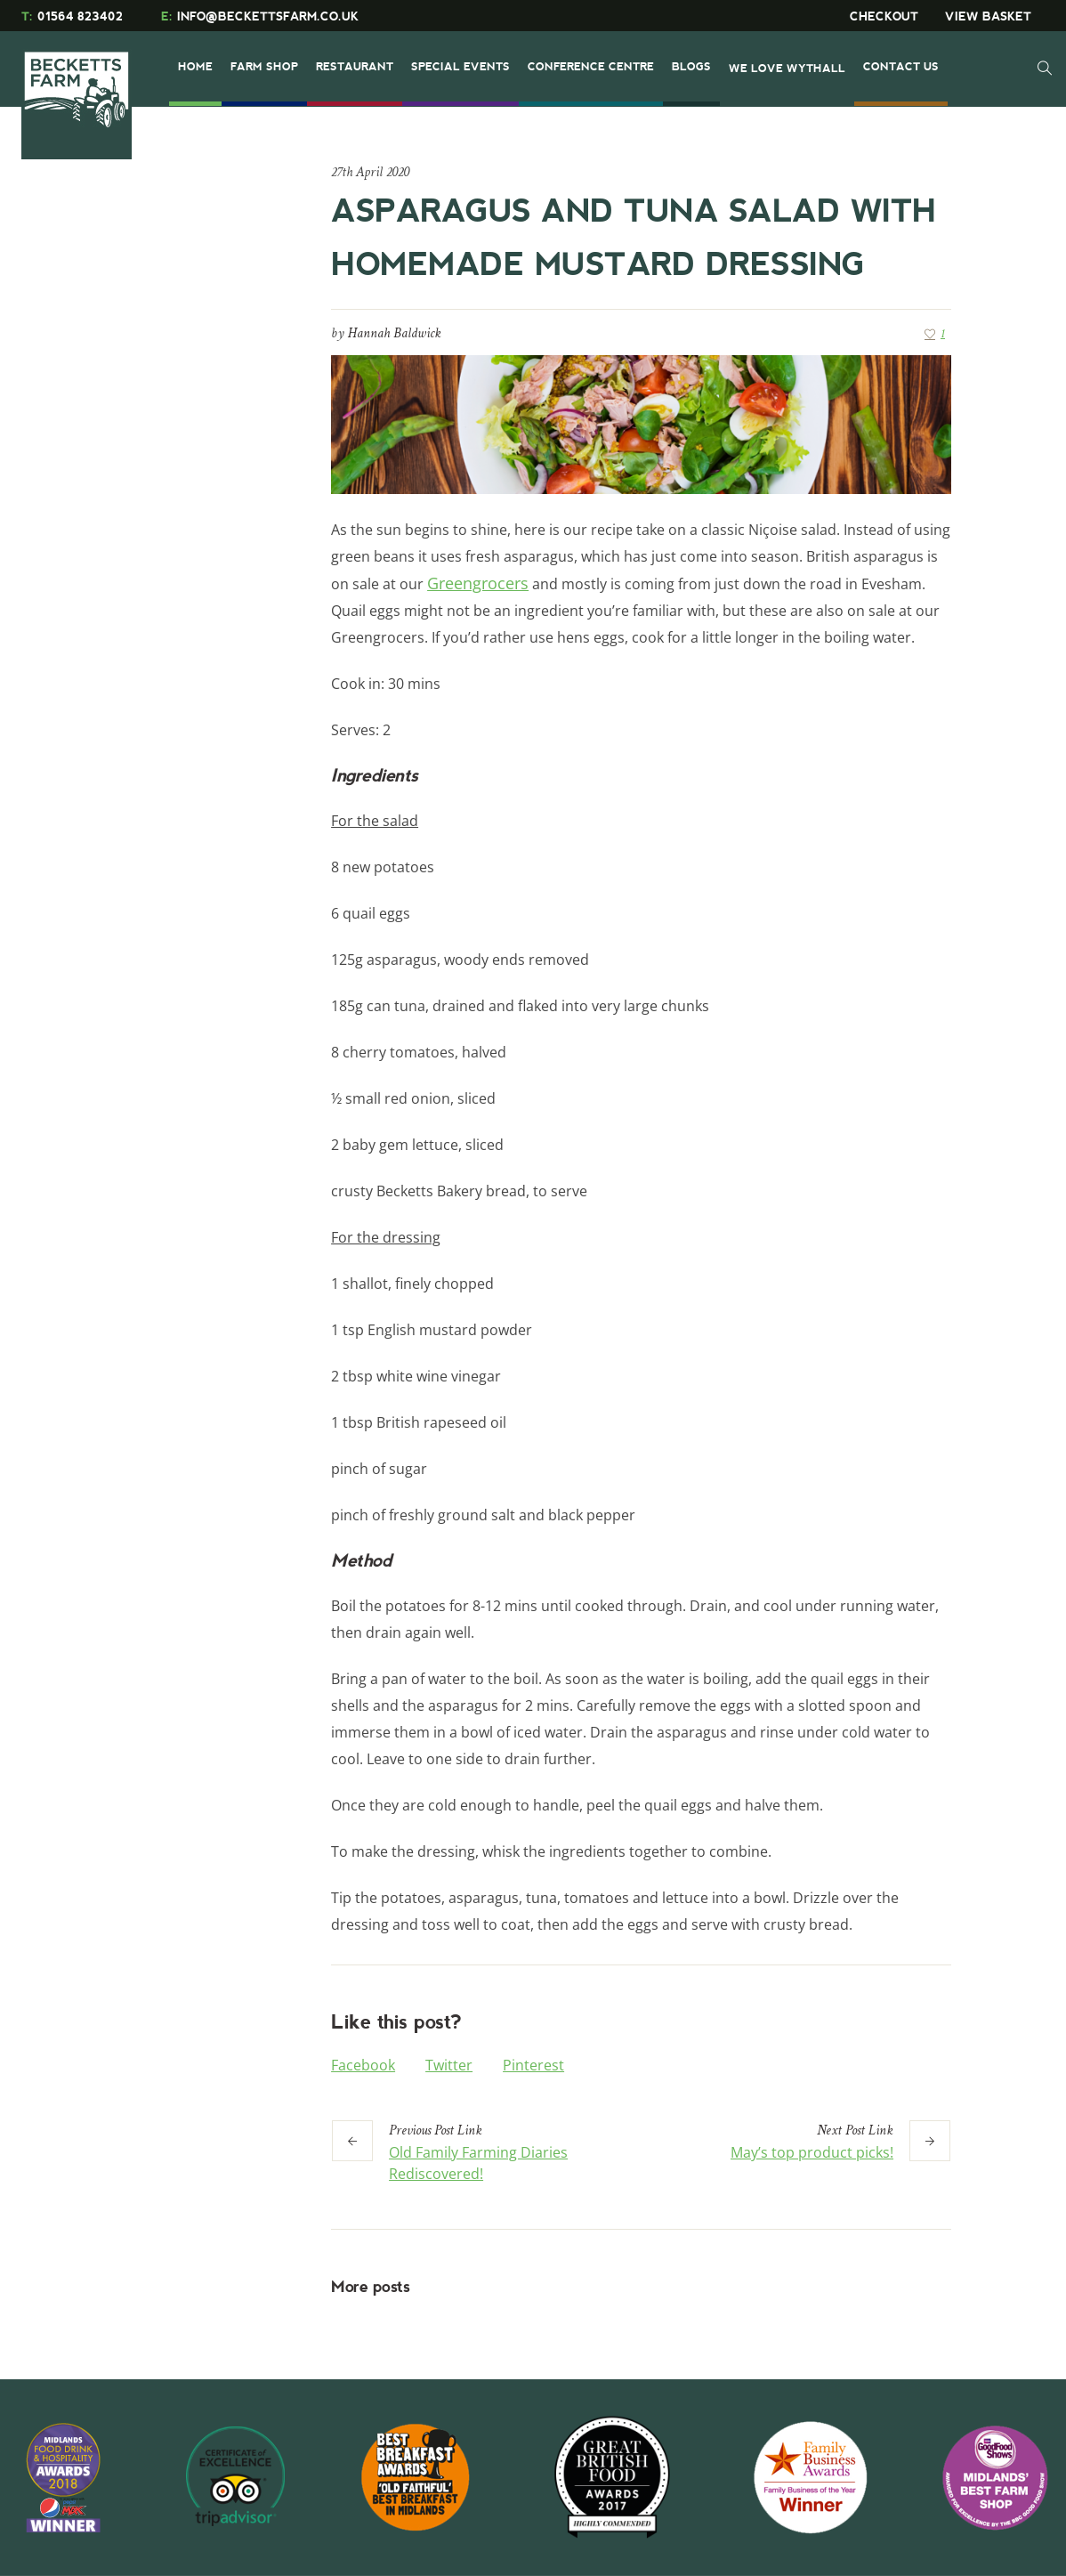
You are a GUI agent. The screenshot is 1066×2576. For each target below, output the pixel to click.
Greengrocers (478, 583)
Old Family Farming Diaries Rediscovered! (478, 2163)
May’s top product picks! (812, 2152)
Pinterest (533, 2065)
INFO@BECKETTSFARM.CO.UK (260, 16)
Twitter (448, 2065)
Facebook (363, 2065)
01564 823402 (72, 16)
